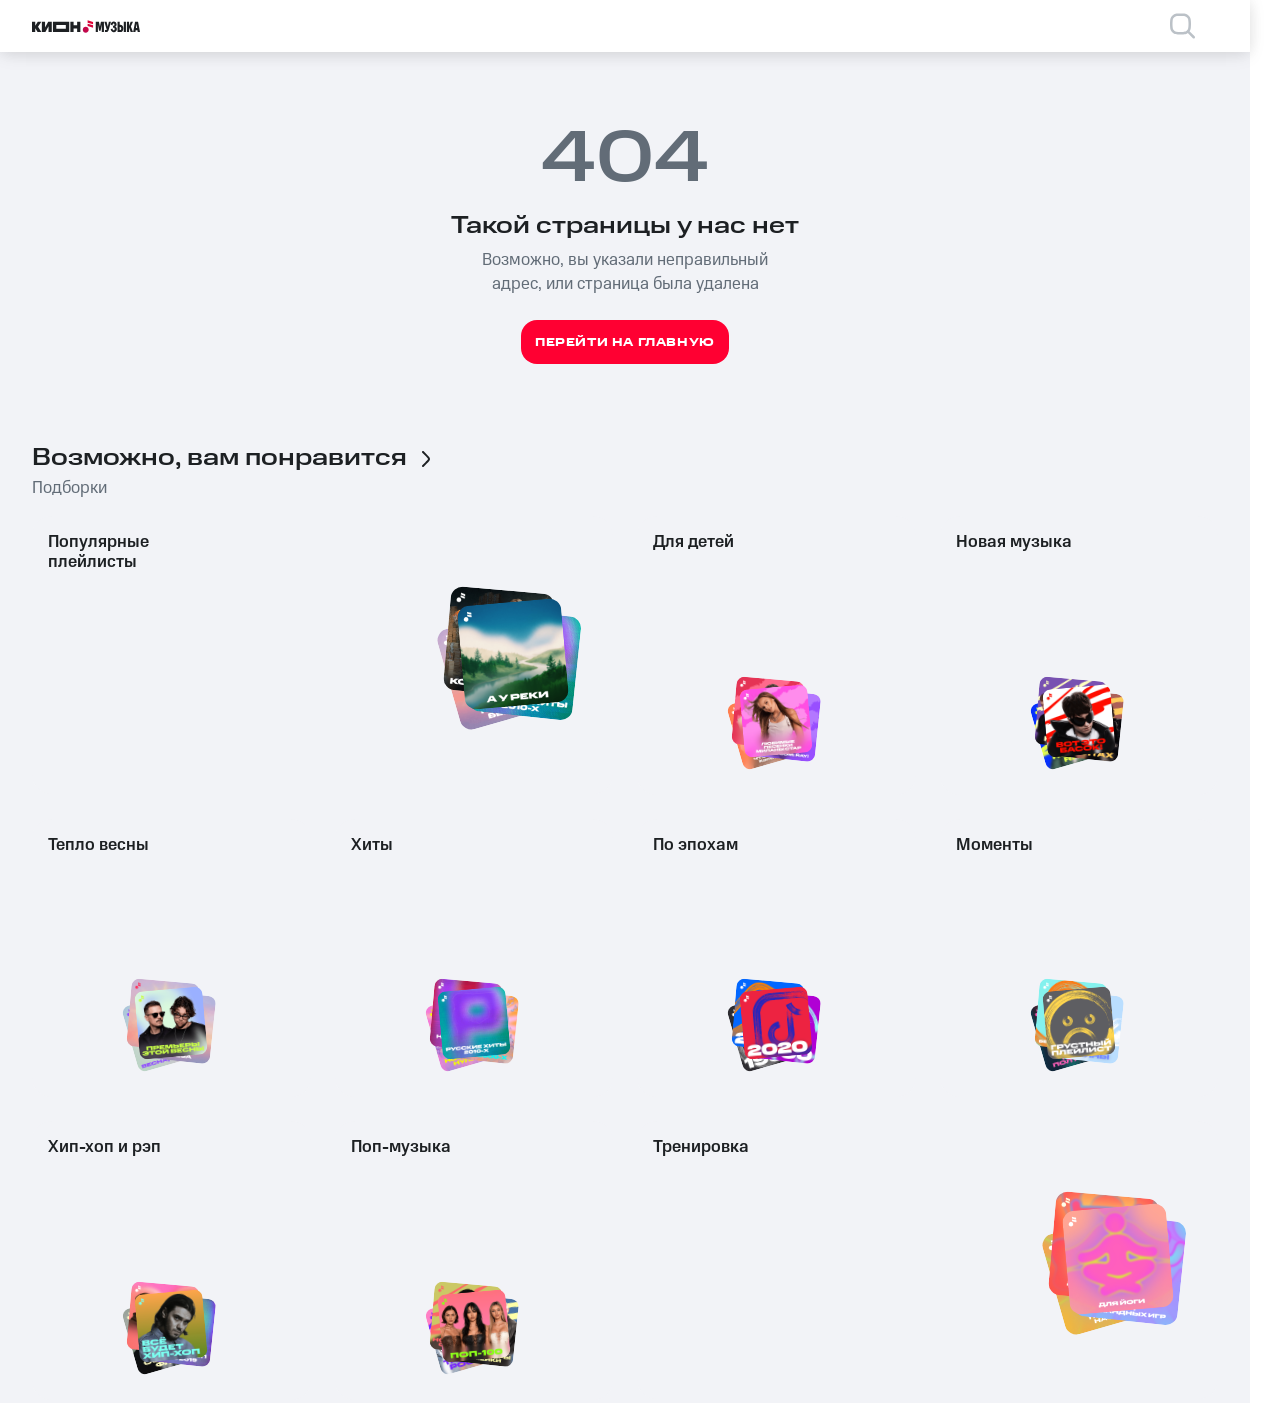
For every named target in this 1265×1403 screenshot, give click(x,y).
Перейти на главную (625, 342)
